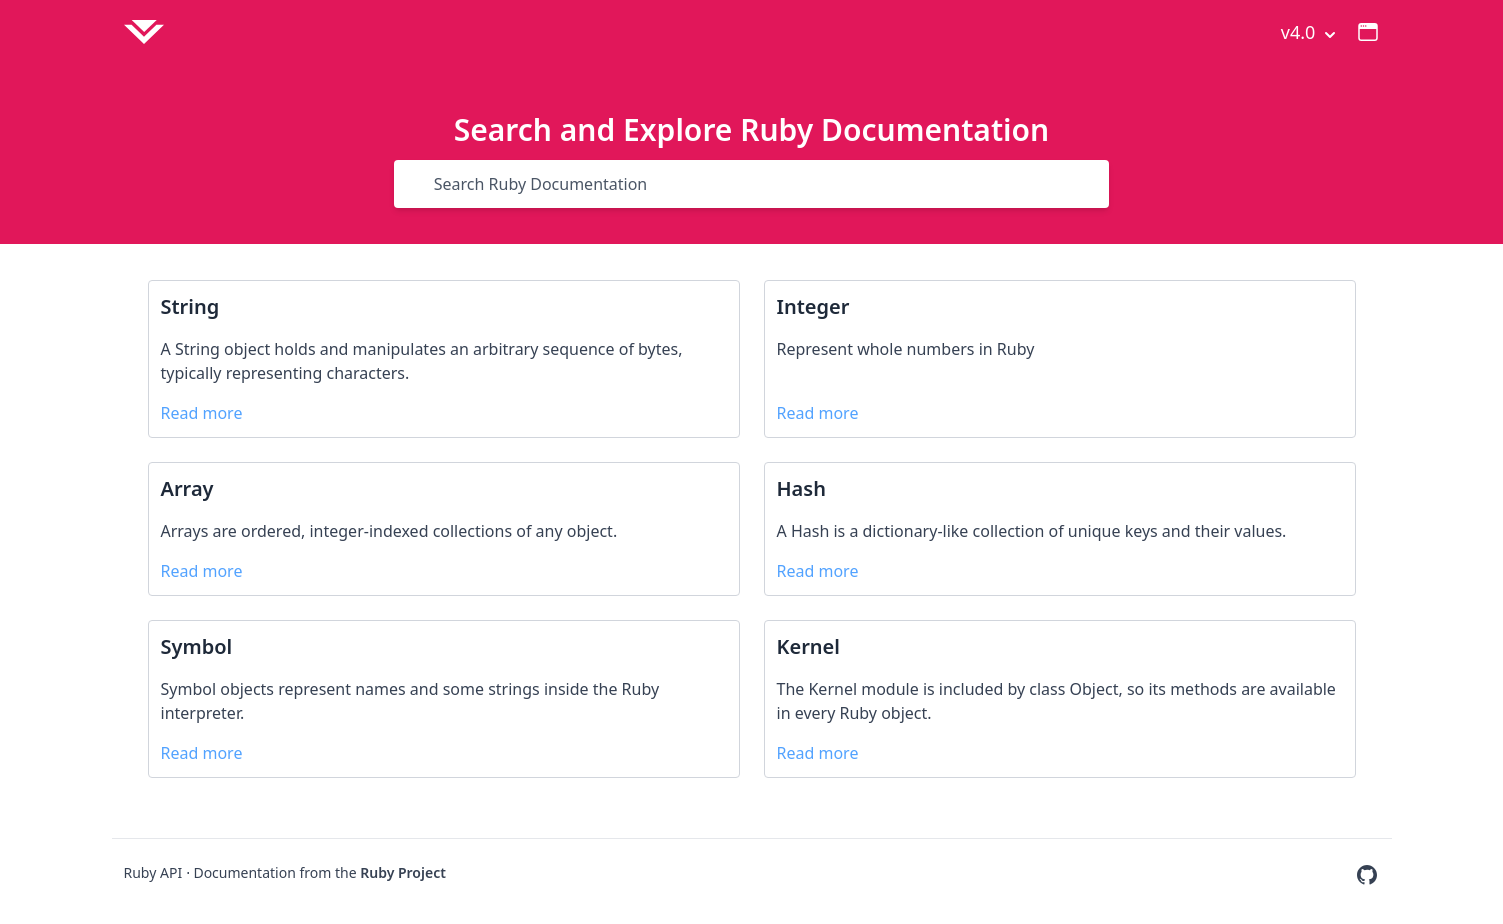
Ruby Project (403, 872)
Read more (202, 413)
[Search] (420, 184)
